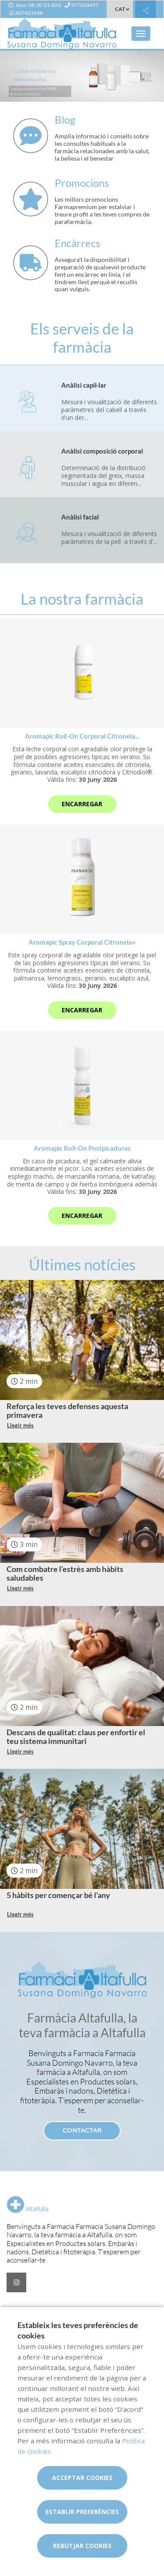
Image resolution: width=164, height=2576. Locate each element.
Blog (41, 2309)
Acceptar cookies (82, 2477)
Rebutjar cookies (82, 2546)
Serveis (19, 2309)
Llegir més (20, 1425)
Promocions (72, 2309)
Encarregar (82, 804)
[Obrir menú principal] (140, 33)
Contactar (82, 2130)
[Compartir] (145, 10)
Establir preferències (82, 2511)
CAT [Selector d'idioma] (120, 9)
